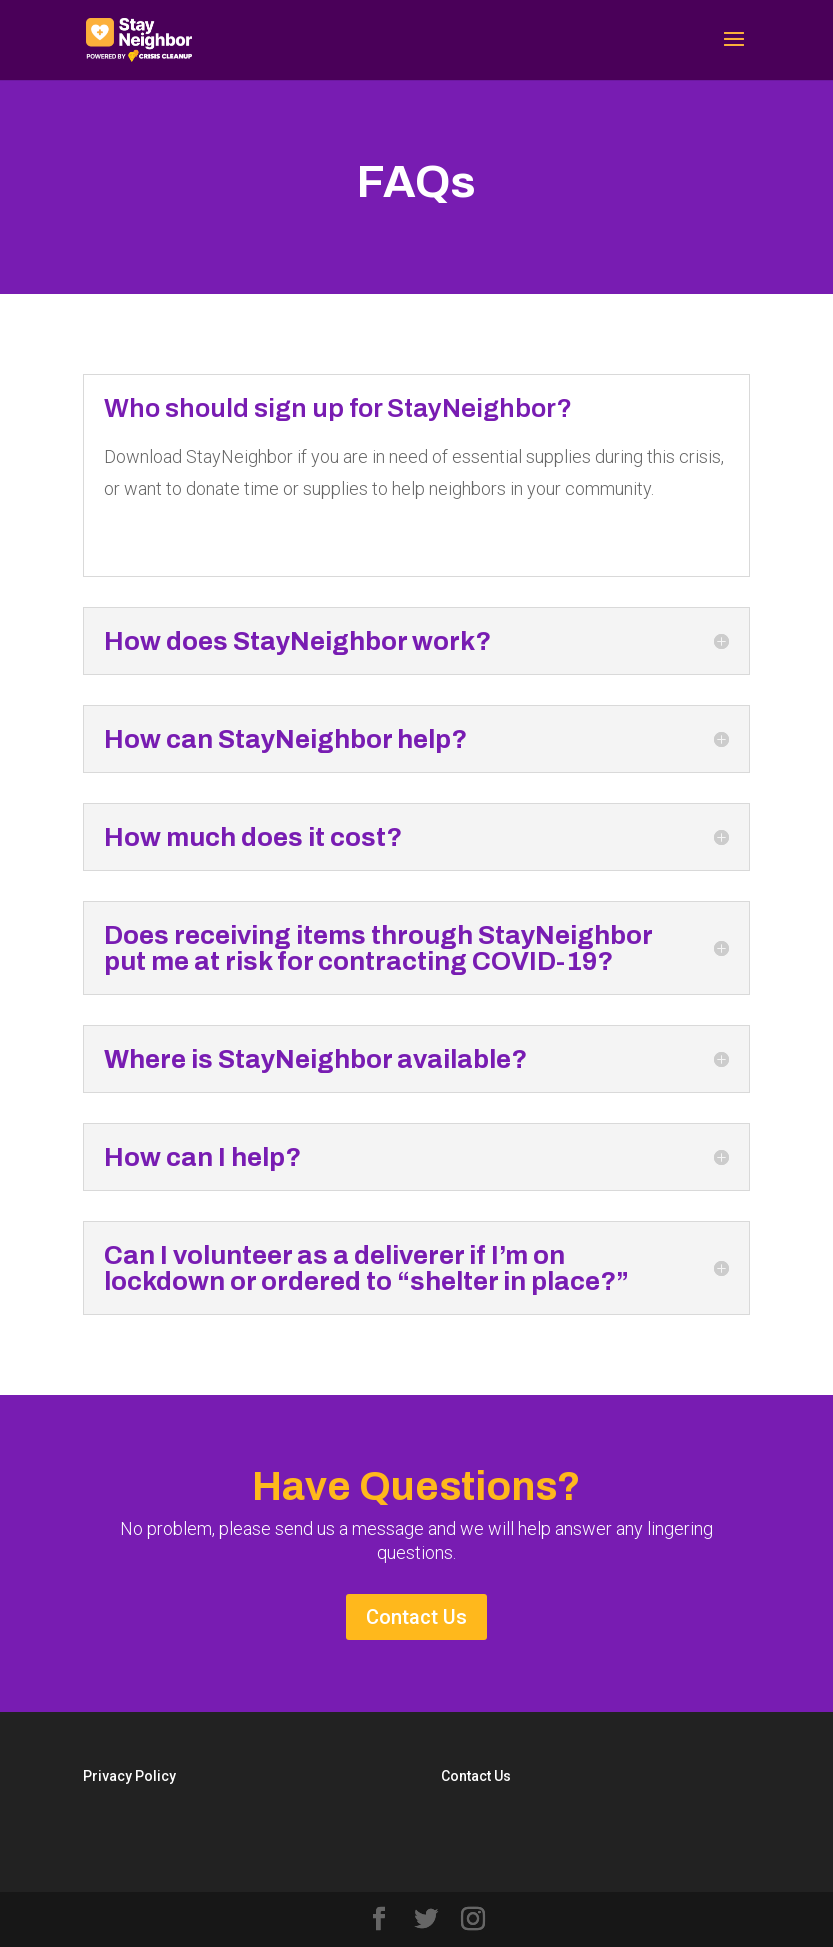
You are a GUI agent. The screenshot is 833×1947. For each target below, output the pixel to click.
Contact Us (416, 1617)
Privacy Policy (129, 1776)
